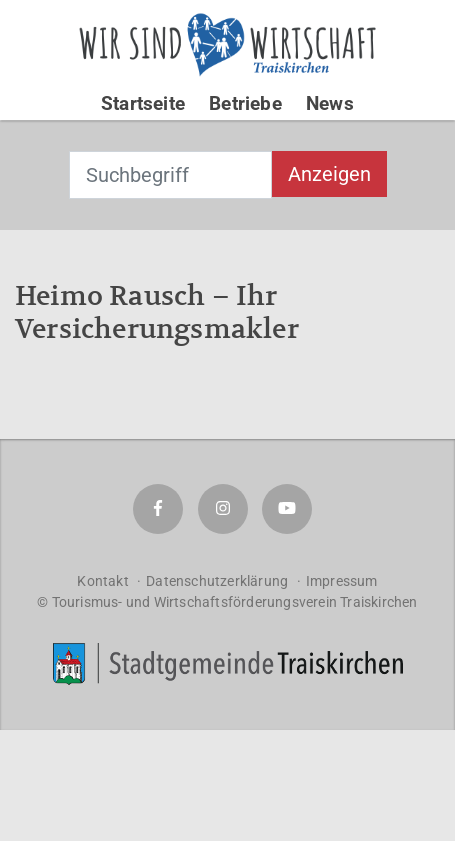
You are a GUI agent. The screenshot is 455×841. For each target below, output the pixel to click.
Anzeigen (329, 174)
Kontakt (102, 581)
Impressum (342, 581)
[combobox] (170, 175)
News (330, 103)
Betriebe (245, 103)
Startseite (143, 103)
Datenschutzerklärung (217, 581)
